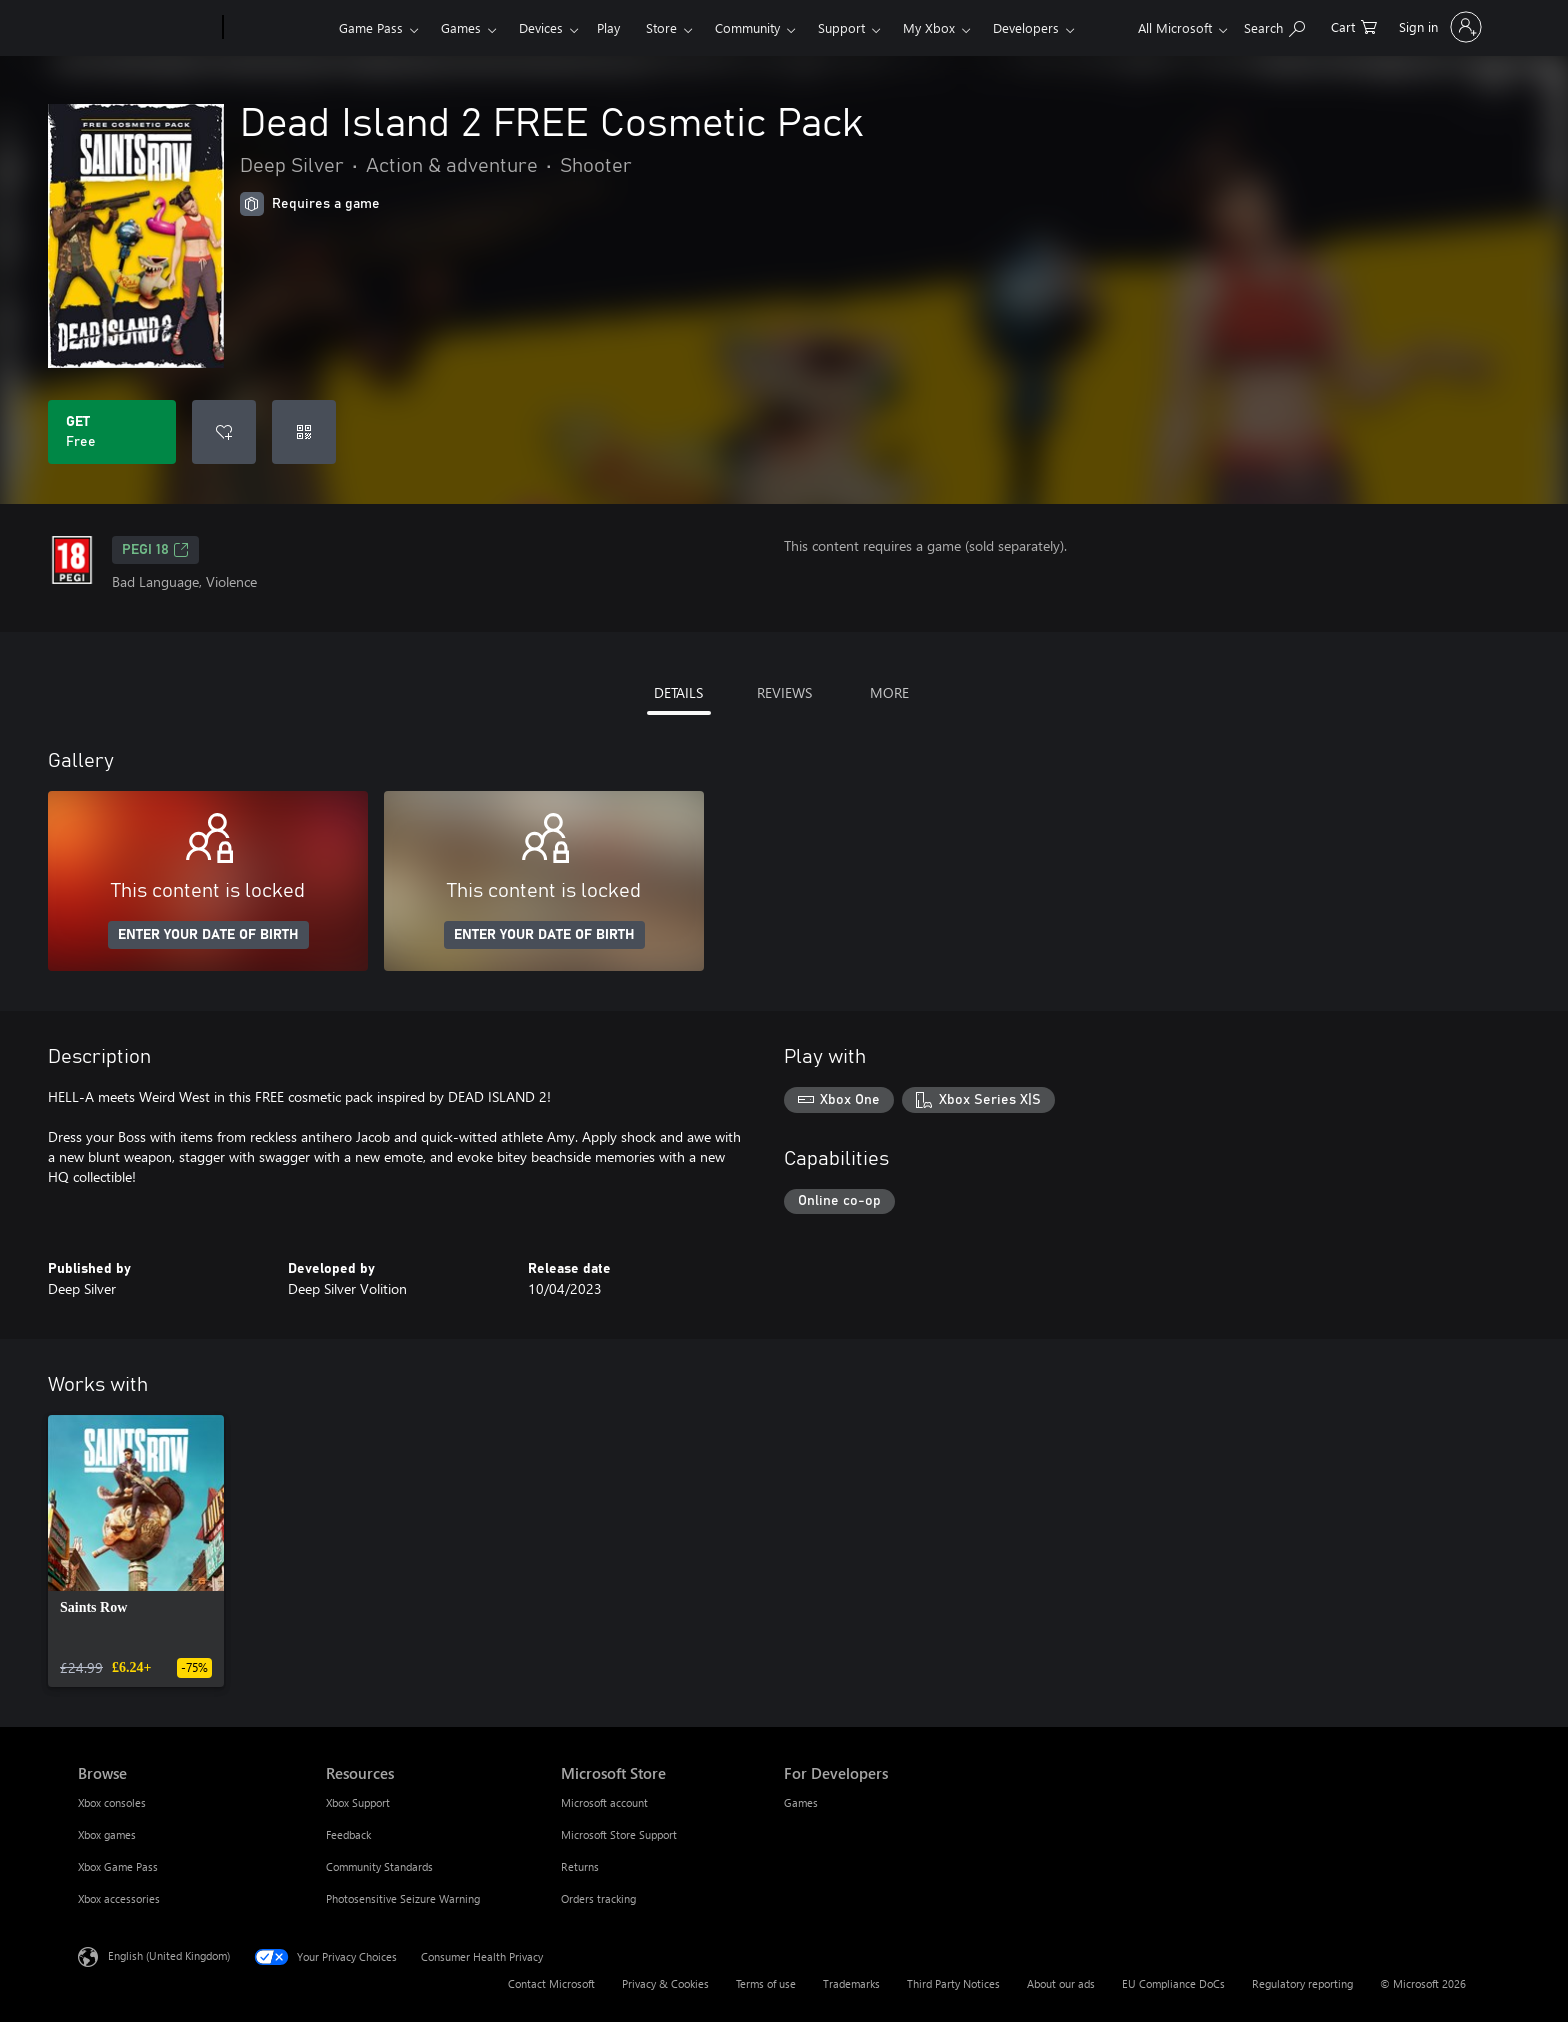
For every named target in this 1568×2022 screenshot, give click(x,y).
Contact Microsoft (551, 1983)
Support (841, 27)
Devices (541, 27)
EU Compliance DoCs (1173, 1983)
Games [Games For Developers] (801, 1802)
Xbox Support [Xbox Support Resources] (358, 1802)
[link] (136, 1551)
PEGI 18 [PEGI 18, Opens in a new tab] (155, 550)
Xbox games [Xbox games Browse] (107, 1834)
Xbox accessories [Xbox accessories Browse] (119, 1898)
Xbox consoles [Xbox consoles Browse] (112, 1802)
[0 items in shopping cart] (1354, 25)
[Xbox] (278, 28)
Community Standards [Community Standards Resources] (379, 1866)
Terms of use (766, 1983)
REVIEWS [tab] (784, 692)
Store (661, 27)
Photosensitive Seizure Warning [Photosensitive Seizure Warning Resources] (403, 1898)
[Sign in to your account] (1438, 27)
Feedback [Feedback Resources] (348, 1834)
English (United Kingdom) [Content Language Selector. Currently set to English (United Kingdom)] (169, 1955)
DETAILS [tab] (678, 692)
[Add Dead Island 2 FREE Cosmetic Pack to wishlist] (224, 432)
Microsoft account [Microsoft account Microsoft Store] (604, 1802)
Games (461, 27)
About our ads (1061, 1983)
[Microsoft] (146, 28)
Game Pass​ (371, 27)
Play (608, 27)
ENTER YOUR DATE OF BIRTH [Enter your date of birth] (208, 935)
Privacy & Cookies (665, 1983)
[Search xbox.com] (1274, 25)
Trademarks (851, 1983)
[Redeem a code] (304, 432)
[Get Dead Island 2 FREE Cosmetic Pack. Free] (112, 432)
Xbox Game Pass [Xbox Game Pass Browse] (118, 1866)
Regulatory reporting (1302, 1983)
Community (747, 27)
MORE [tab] (889, 692)
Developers (1026, 27)
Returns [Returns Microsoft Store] (580, 1866)
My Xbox (929, 27)
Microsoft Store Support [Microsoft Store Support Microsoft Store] (619, 1834)
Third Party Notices (953, 1983)
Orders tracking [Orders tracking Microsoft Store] (598, 1898)
